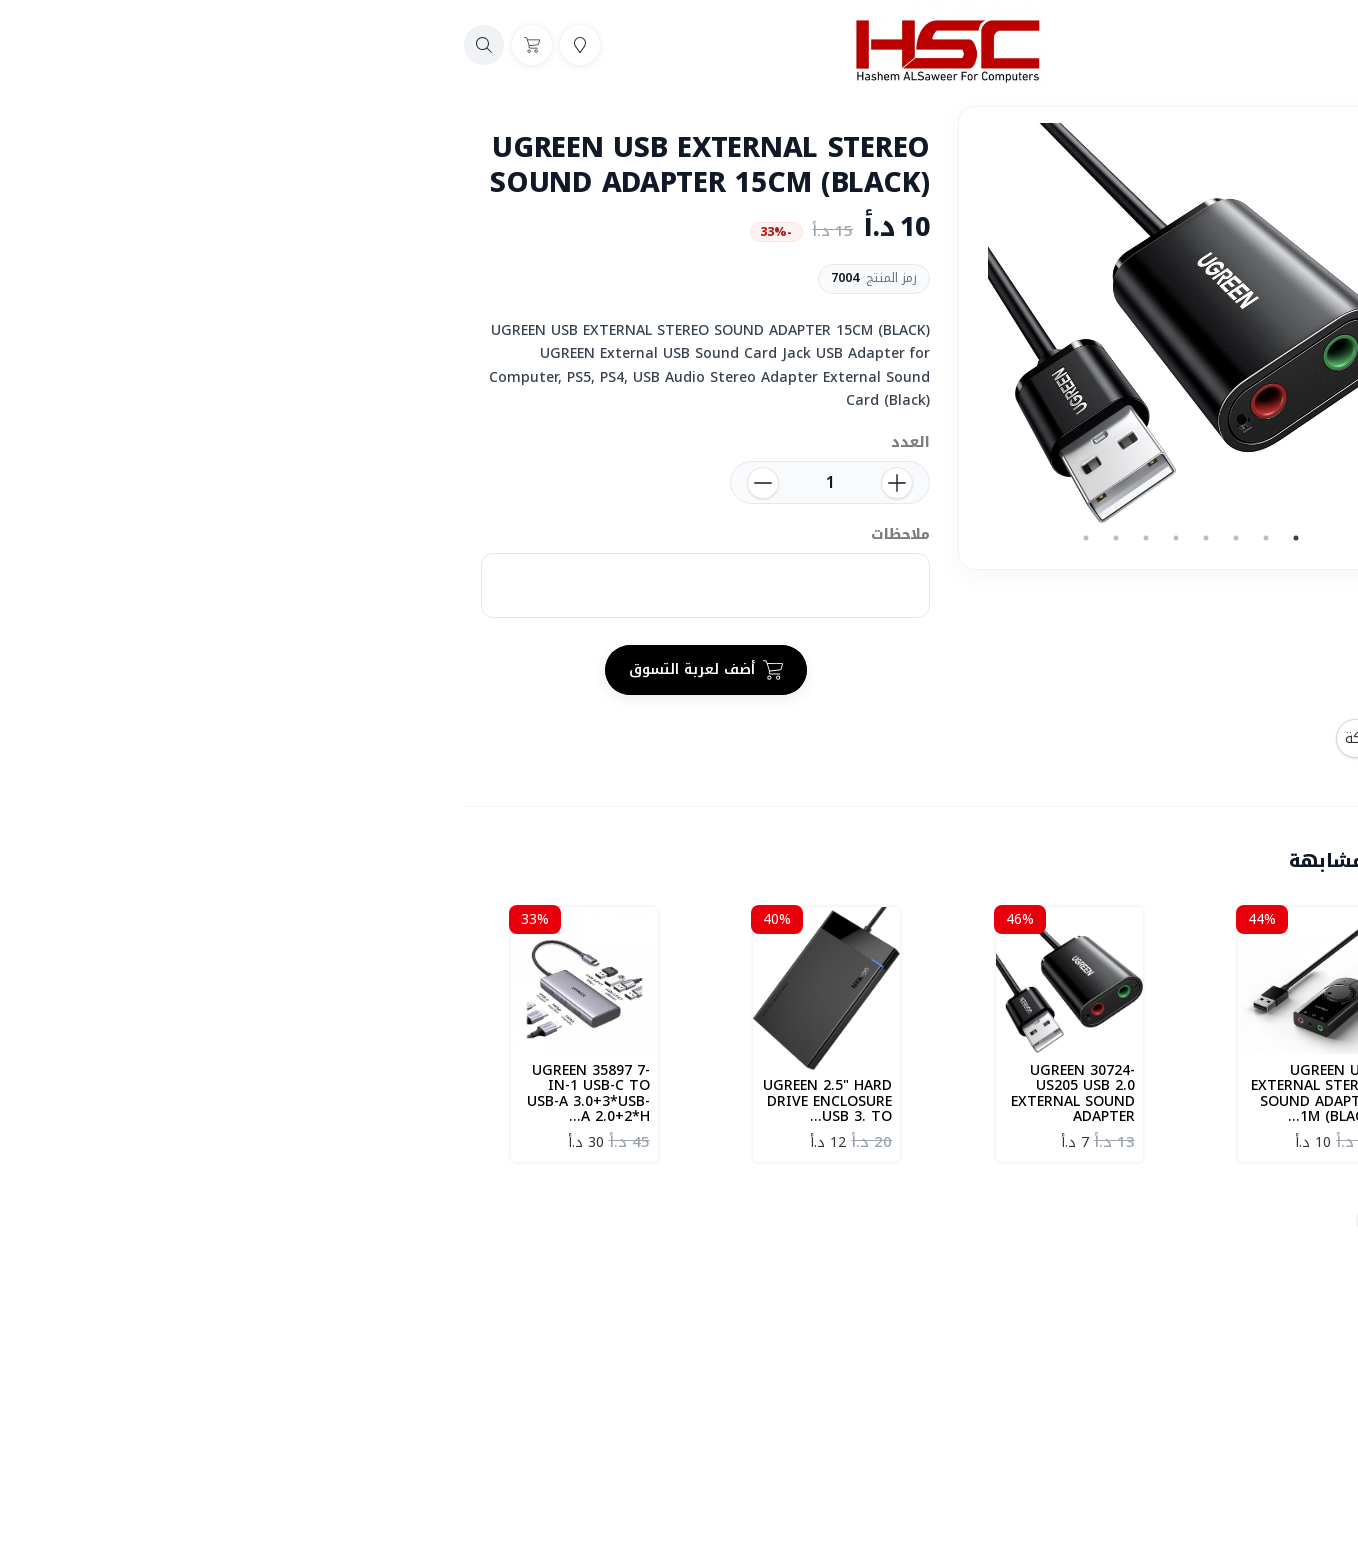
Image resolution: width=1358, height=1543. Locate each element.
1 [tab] (1027, 538)
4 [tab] (937, 538)
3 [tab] (967, 538)
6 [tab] (877, 538)
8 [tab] (817, 538)
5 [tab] (907, 538)
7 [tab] (847, 538)
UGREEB (1125, 1220)
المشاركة (1115, 738)
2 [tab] (997, 538)
